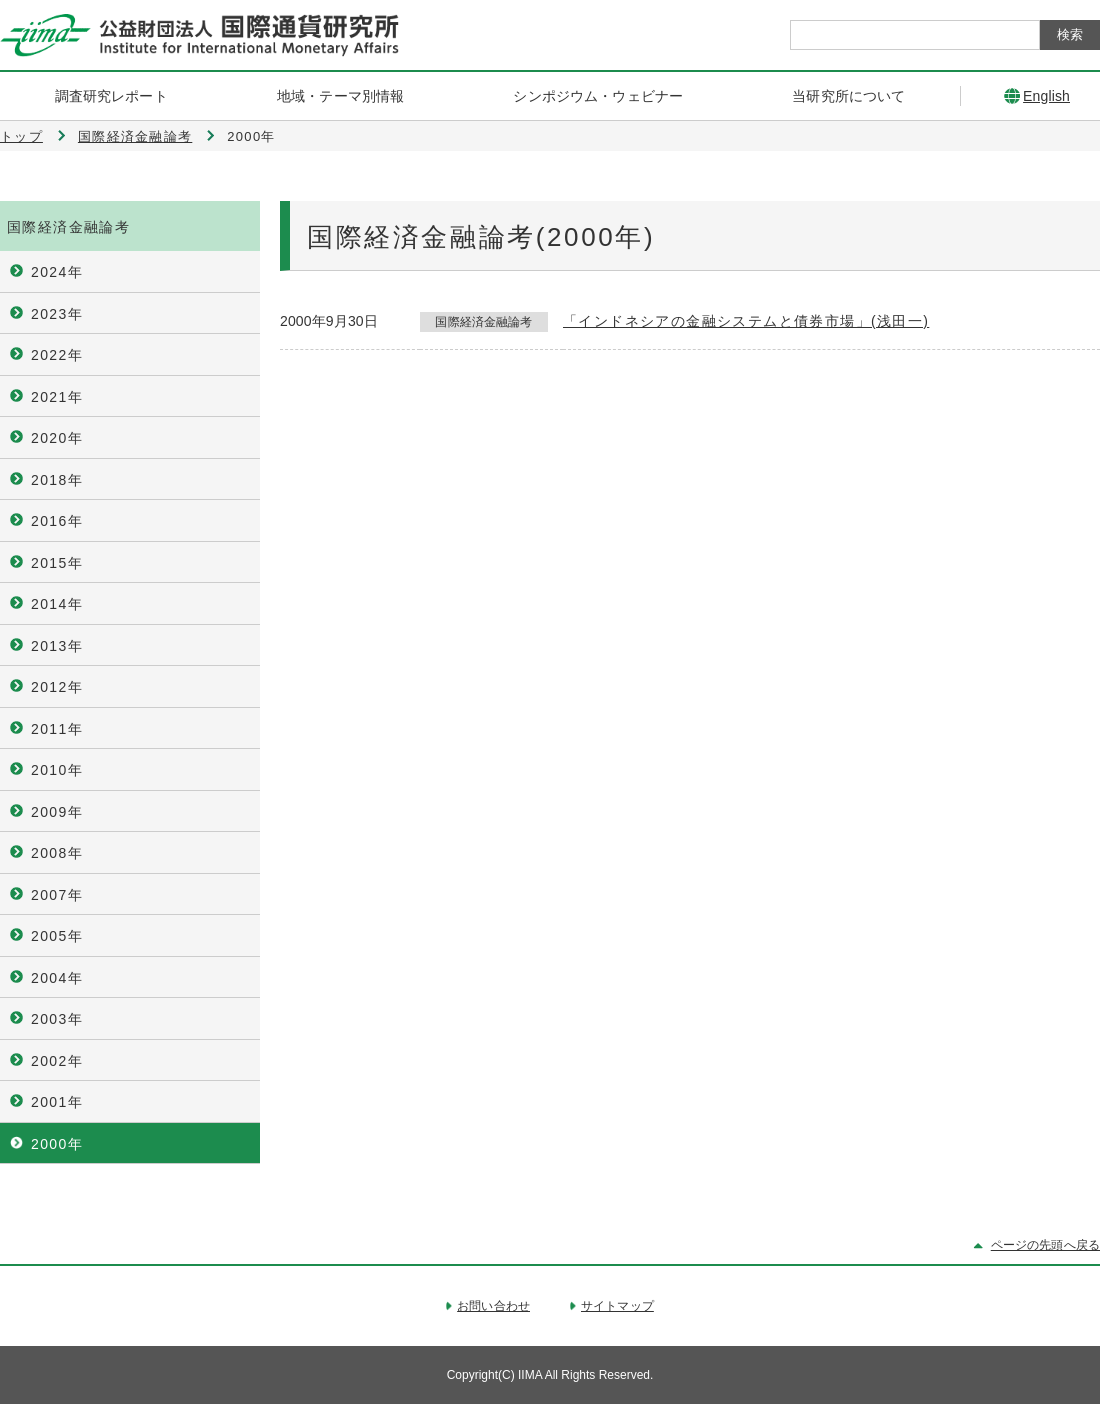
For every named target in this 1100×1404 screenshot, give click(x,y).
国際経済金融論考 (135, 136)
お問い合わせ (493, 1306)
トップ (21, 136)
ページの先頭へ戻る (1045, 1245)
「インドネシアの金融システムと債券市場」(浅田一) (746, 321)
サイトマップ (617, 1306)
